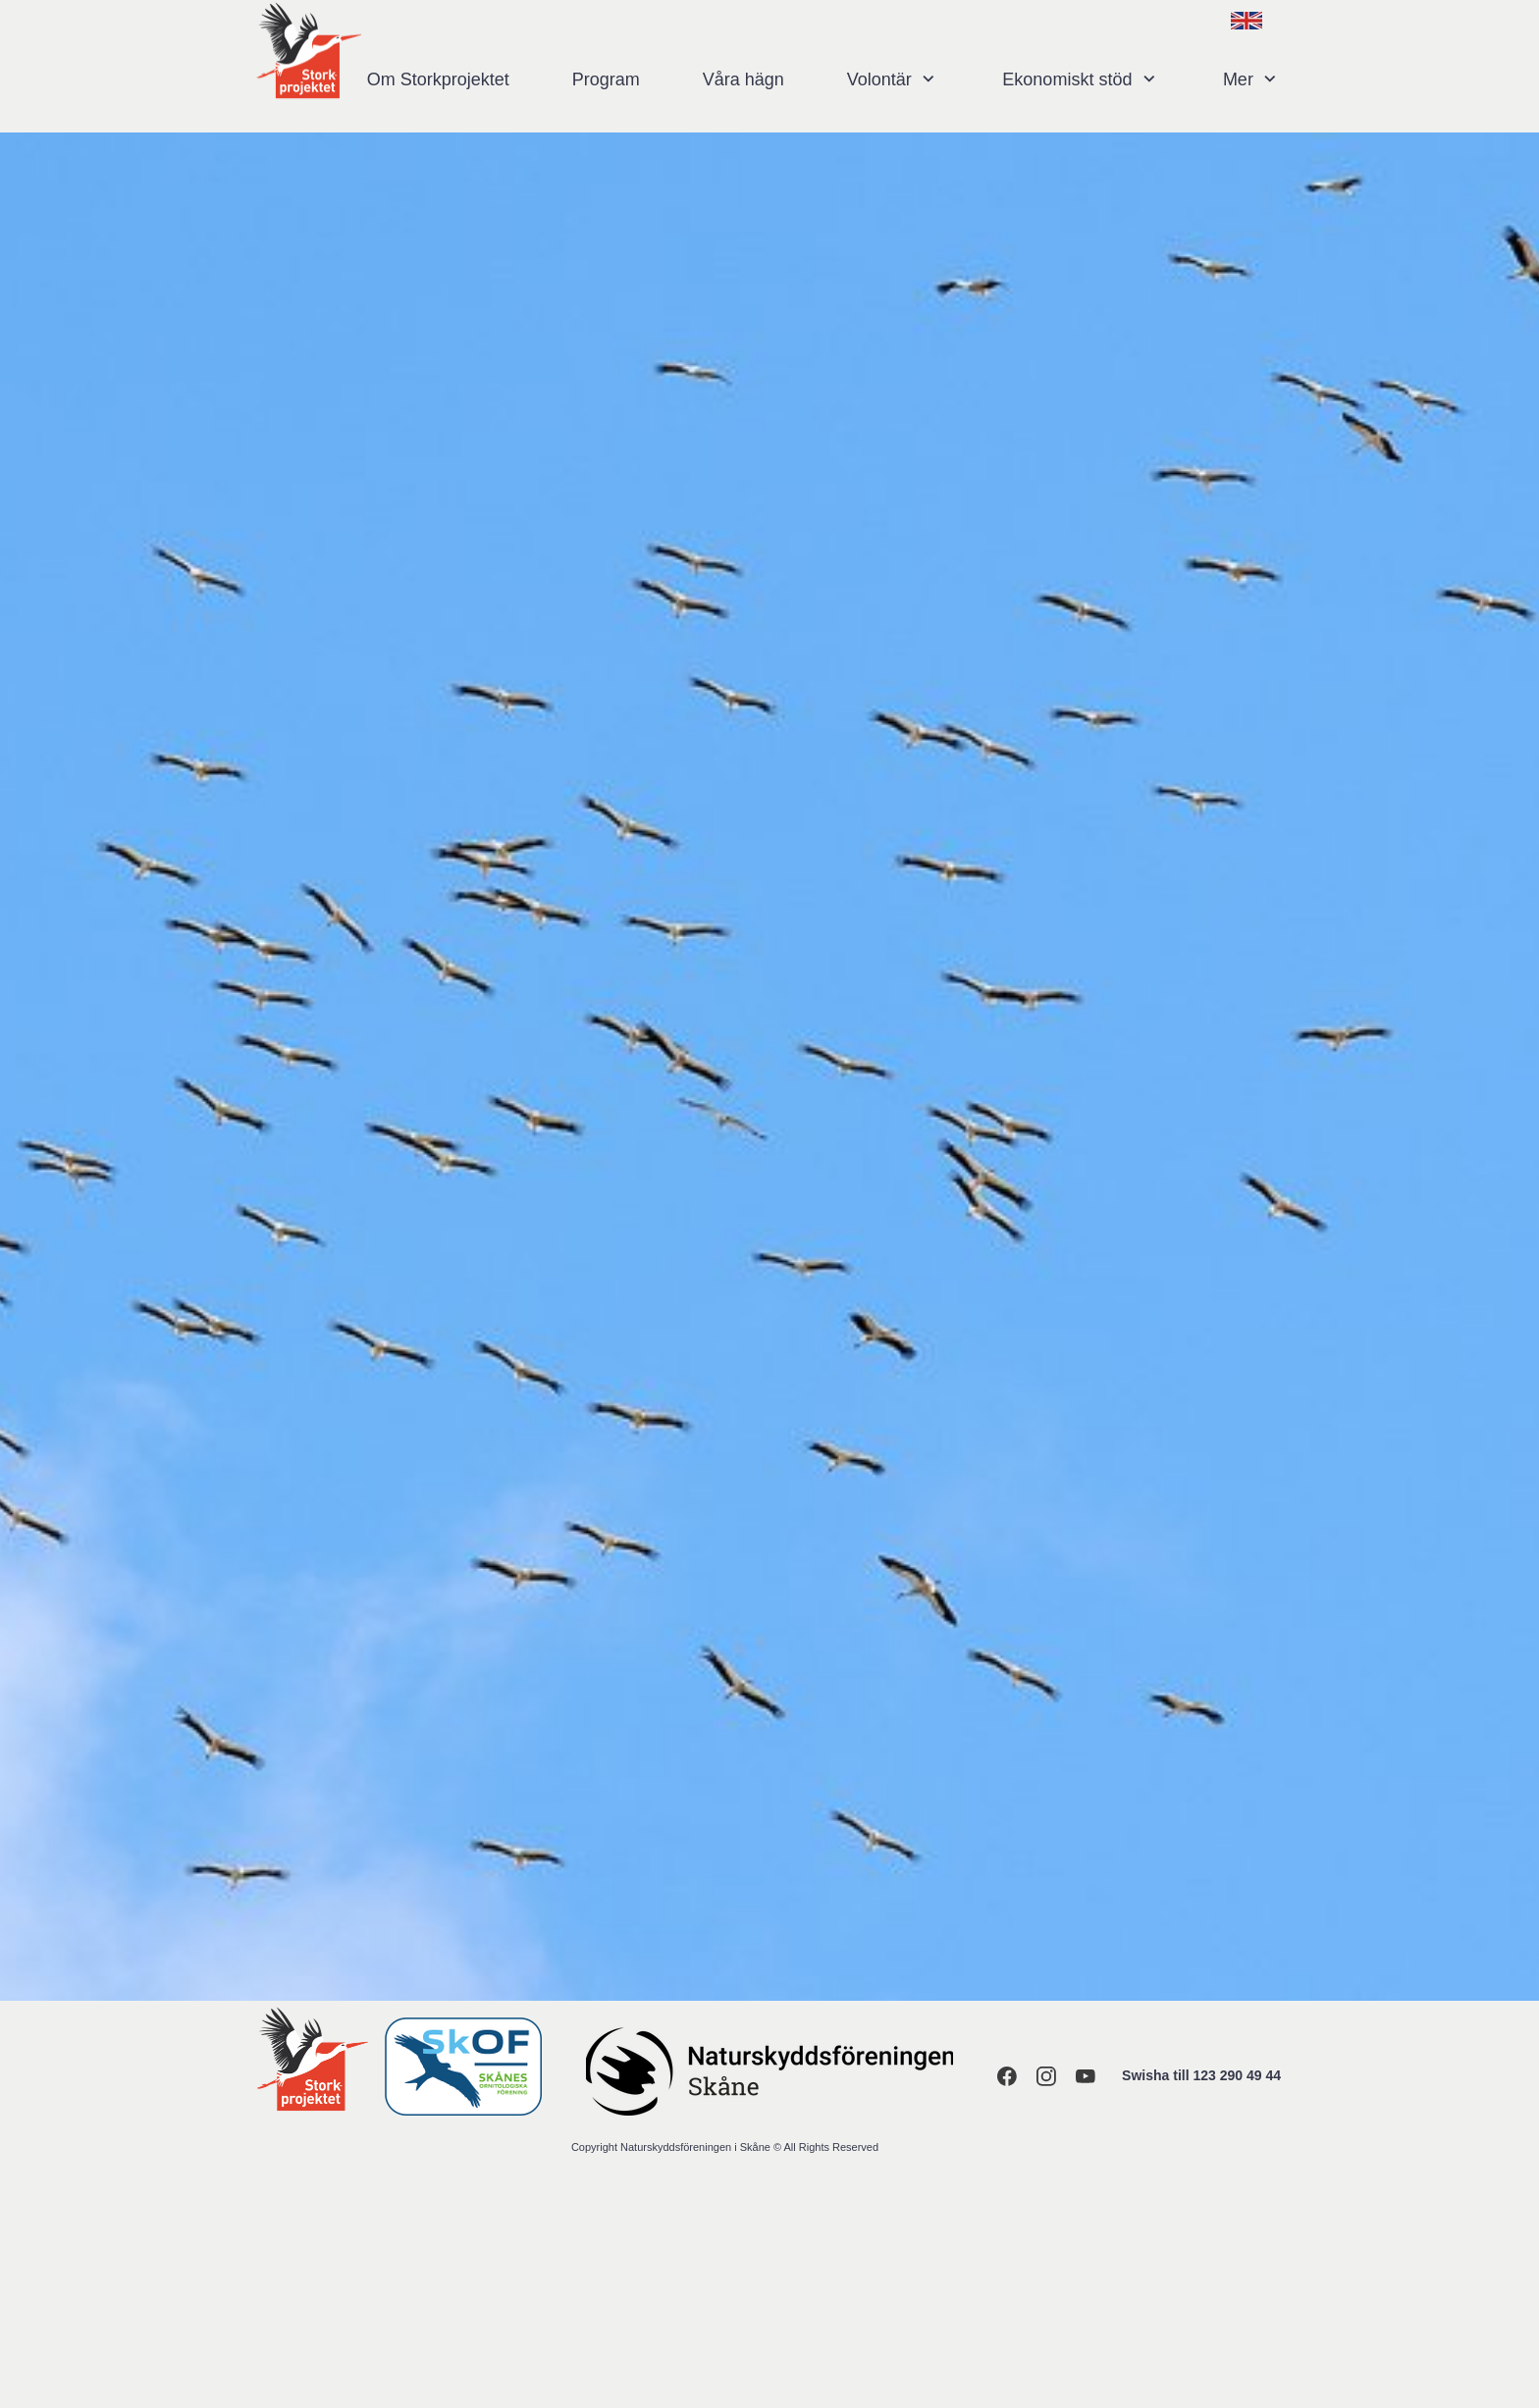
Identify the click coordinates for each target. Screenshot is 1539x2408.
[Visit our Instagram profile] (1046, 2076)
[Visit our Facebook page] (1007, 2076)
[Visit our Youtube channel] (1085, 2076)
